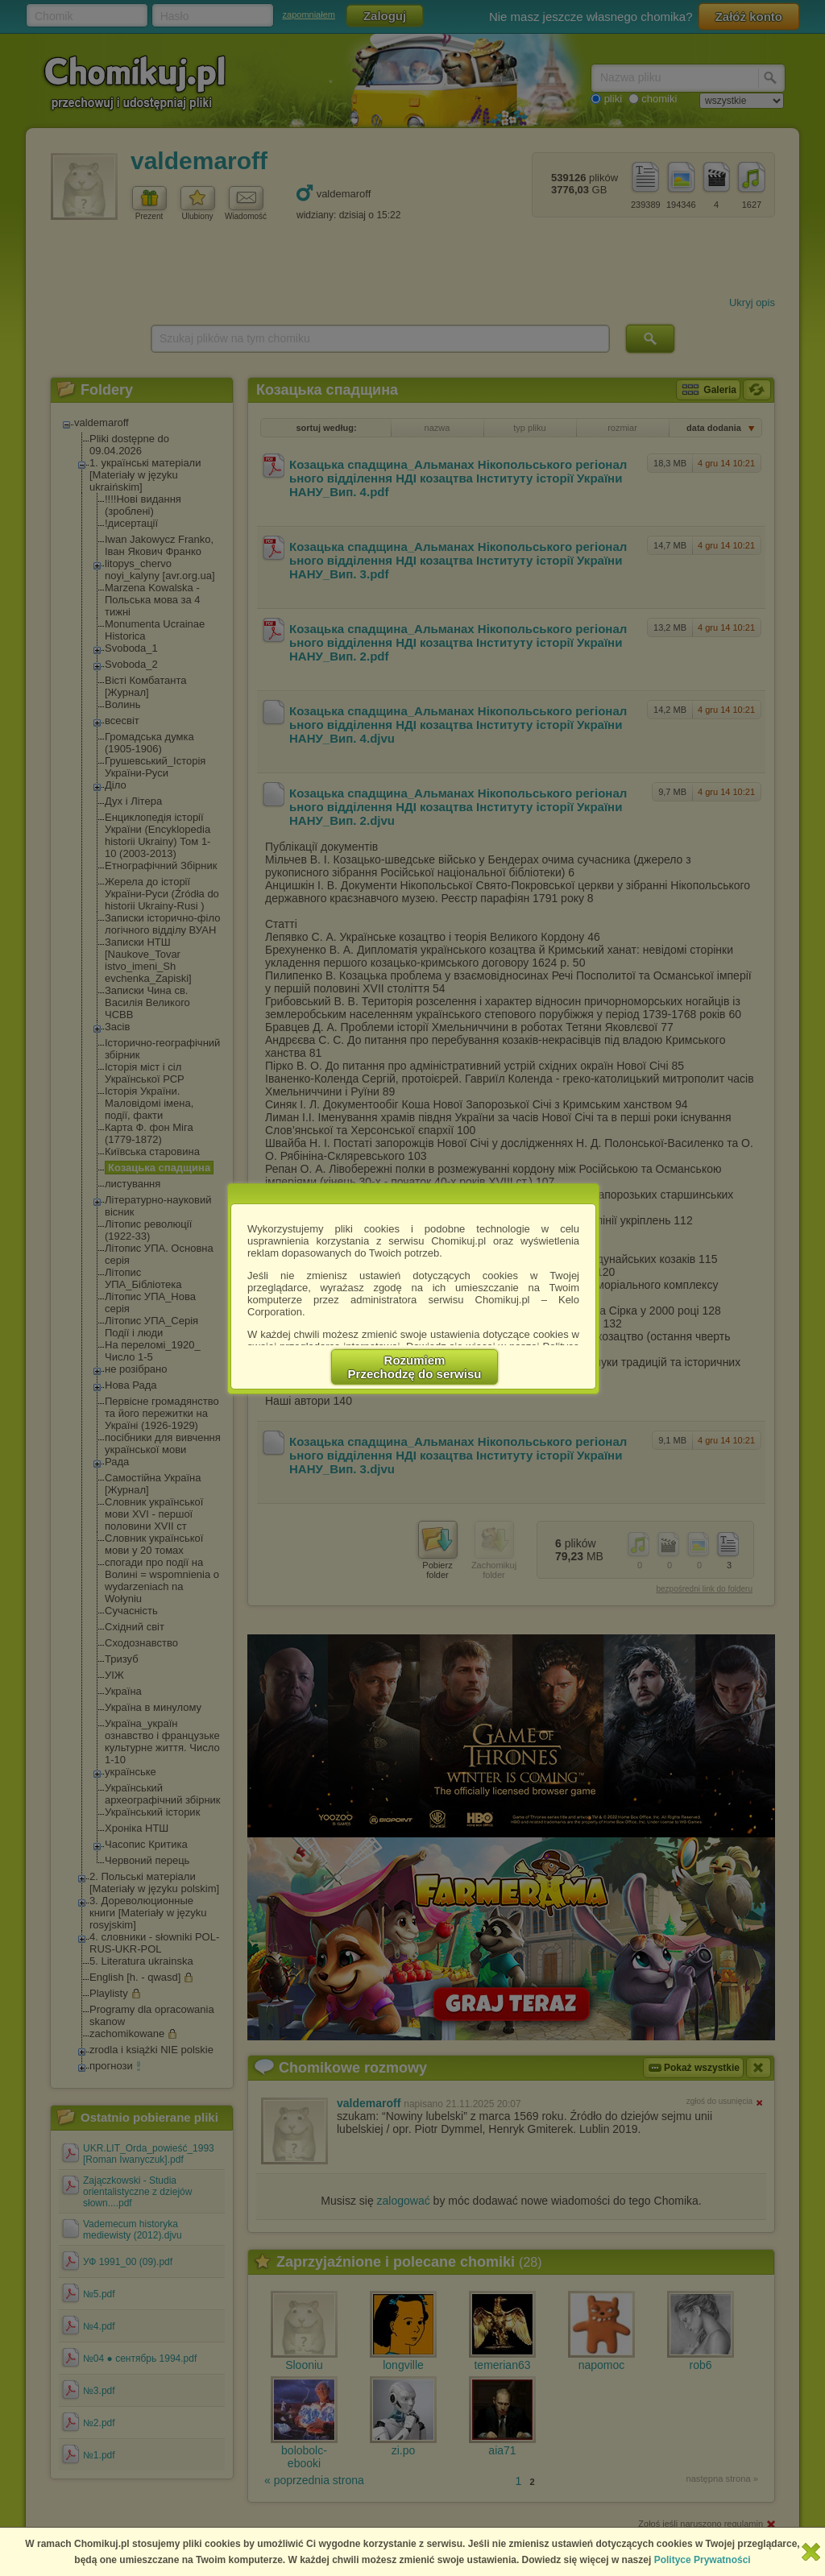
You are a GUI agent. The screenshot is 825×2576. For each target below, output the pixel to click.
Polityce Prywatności (702, 2560)
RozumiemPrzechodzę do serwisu (415, 1367)
